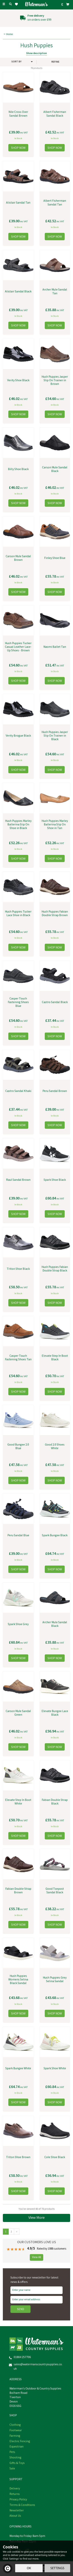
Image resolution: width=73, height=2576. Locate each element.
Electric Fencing (19, 2442)
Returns (14, 2494)
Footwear (15, 2431)
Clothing (15, 2425)
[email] (36, 2299)
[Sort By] (18, 62)
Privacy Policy (18, 2500)
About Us (15, 2516)
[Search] (10, 4)
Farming (14, 2436)
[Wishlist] (17, 4)
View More (36, 2218)
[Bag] (67, 4)
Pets (12, 2452)
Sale (12, 2469)
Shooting (15, 2458)
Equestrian (16, 2447)
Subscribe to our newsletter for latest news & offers (34, 2280)
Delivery (14, 2489)
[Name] (36, 2290)
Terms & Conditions (22, 2505)
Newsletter (16, 2511)
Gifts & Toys (17, 2463)
